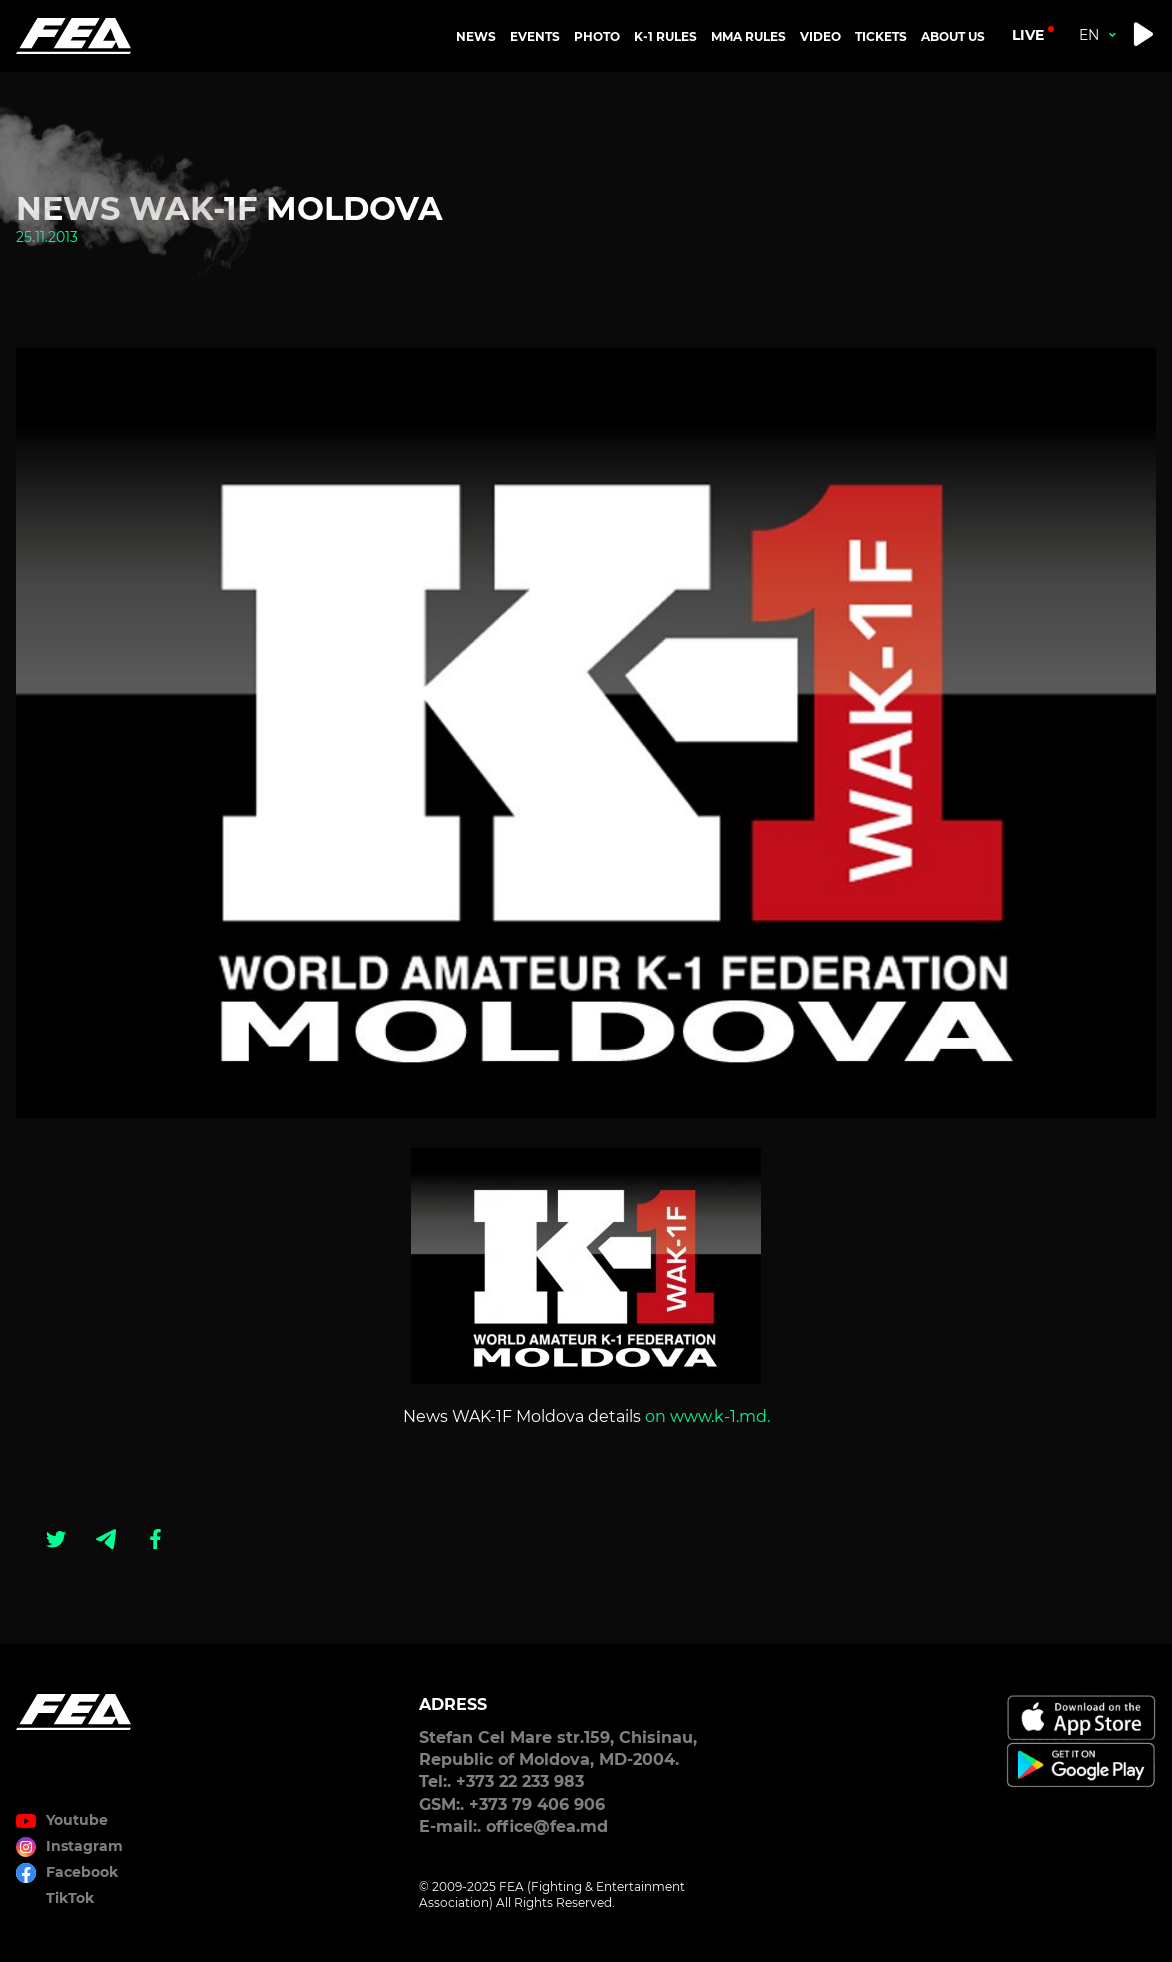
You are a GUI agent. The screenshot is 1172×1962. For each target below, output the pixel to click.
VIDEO (820, 36)
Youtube (77, 1820)
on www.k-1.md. (707, 1416)
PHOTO (597, 36)
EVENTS (535, 36)
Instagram (84, 1846)
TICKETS (881, 36)
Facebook (82, 1872)
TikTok (70, 1898)
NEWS (476, 36)
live (1028, 35)
